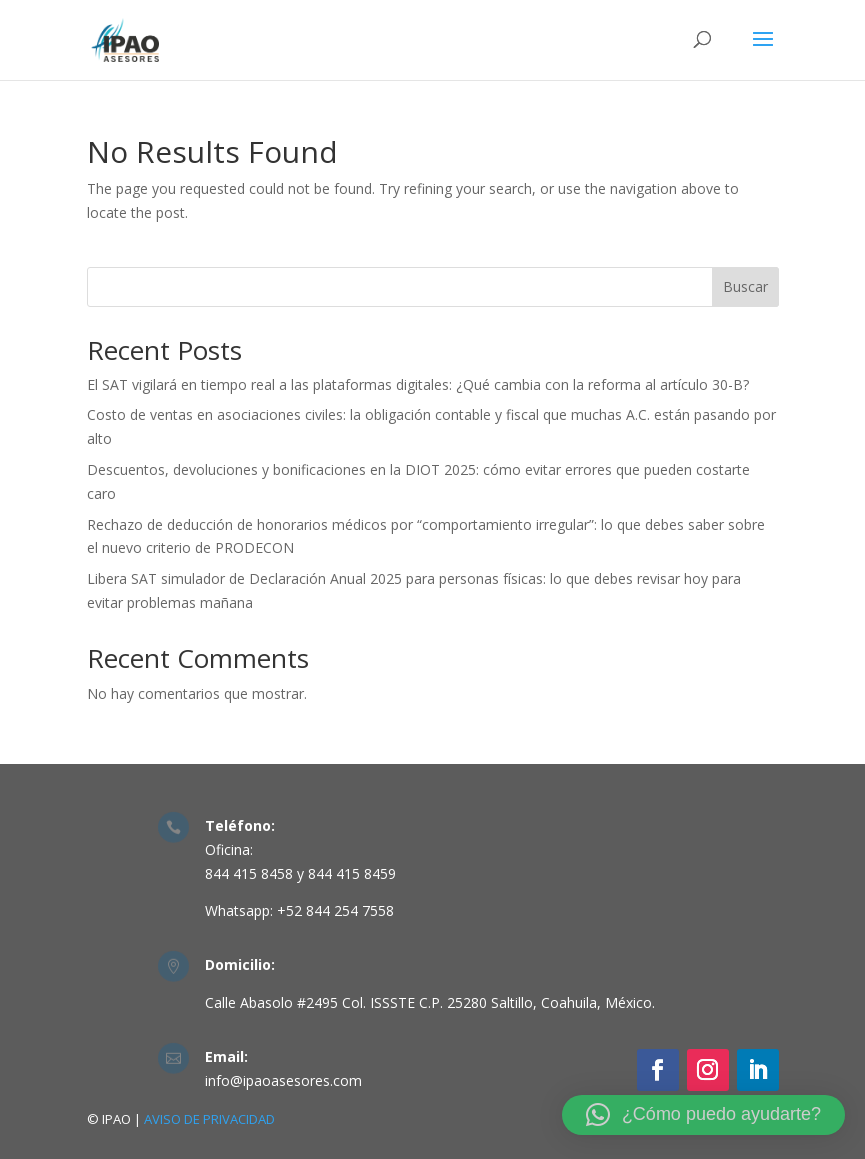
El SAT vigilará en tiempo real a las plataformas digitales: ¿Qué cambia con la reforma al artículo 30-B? (418, 384)
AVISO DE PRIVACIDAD (209, 1119)
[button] (703, 1115)
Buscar (745, 286)
